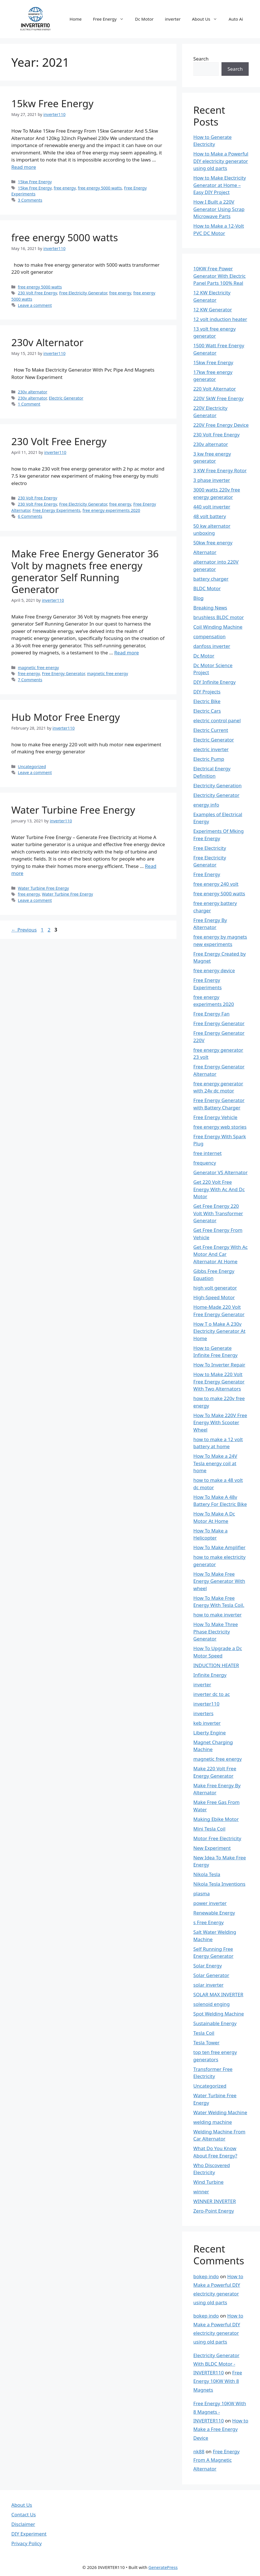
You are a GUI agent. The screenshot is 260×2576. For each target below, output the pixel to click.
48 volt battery (209, 516)
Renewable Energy (214, 1912)
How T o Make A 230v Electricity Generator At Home (219, 1331)
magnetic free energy (38, 667)
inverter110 (206, 1703)
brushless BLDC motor (218, 617)
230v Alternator (47, 342)
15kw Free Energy (52, 103)
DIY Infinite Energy (214, 682)
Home (76, 19)
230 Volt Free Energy (37, 293)
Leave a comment (35, 305)
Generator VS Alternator (220, 1172)
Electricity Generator (216, 795)
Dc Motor (144, 19)
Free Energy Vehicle (215, 1117)
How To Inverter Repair (219, 1364)
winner (201, 2191)
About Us (207, 18)
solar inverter (208, 1985)
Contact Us (23, 2514)
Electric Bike (207, 701)
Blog (198, 598)
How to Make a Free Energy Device (220, 2429)
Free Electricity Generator (83, 293)
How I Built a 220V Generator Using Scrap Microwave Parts (219, 209)
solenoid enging (211, 2004)
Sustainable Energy (214, 2023)
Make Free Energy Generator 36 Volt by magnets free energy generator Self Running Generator (85, 571)
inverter (173, 19)
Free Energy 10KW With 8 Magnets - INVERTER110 (219, 2412)
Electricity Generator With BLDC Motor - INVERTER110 (216, 2364)
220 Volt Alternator (214, 388)
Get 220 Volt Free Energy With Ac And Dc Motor (219, 1189)
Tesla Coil (203, 2033)
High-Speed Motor (214, 1297)
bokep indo (206, 2276)
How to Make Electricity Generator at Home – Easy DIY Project (219, 184)
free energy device (214, 970)
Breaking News (210, 607)
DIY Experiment (28, 2533)
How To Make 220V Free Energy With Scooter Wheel (220, 1422)
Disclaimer (23, 2524)
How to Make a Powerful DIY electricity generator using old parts (220, 160)
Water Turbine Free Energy (73, 809)
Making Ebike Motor (216, 1819)
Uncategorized (32, 766)
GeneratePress (163, 2567)
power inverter (210, 1903)
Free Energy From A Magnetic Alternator (216, 2460)
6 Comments (30, 516)
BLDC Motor (207, 588)
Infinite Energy (210, 1675)
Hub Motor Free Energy (65, 717)
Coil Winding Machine (217, 627)
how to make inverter (217, 1614)
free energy (65, 188)
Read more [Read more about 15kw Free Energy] (23, 167)
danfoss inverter (211, 646)
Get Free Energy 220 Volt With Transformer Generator (218, 1213)
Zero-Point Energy (213, 2211)
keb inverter (207, 1723)
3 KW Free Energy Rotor (220, 470)
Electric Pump (208, 759)
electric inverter (211, 749)
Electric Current (210, 730)
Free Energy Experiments (56, 510)
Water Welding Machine (220, 2112)
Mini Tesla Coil (209, 1828)
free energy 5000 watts (100, 188)
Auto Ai (236, 19)
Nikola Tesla (206, 1874)
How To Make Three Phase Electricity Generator (215, 1631)
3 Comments (30, 200)
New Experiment (212, 1848)
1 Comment (29, 404)
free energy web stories (220, 1127)
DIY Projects (207, 691)
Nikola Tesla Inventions (219, 1884)
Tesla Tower (206, 2042)
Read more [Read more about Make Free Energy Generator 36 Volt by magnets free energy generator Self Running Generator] (126, 652)
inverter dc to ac (211, 1694)
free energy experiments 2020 (111, 510)
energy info (206, 804)
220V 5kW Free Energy (218, 398)
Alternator (204, 552)
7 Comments (30, 679)
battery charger (211, 578)
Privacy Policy (26, 2543)
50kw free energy (213, 542)
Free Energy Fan (211, 1013)
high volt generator (215, 1287)
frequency (204, 1162)
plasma (201, 1893)
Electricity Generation (217, 785)
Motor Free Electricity (217, 1838)
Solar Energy (207, 1965)
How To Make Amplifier (219, 1547)
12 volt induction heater (220, 319)
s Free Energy (208, 1922)
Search (201, 58)
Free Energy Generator (63, 673)
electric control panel (217, 720)
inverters (203, 1713)
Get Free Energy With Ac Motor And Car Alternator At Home (220, 1254)
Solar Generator (211, 1975)
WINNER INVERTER (214, 2201)
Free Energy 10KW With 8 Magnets (217, 2381)
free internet (207, 1153)
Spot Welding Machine (218, 2013)
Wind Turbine (208, 2182)
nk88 (198, 2451)
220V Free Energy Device (221, 425)
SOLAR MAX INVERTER (218, 1994)
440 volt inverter (211, 506)
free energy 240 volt (215, 884)
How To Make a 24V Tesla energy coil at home (215, 1463)
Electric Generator (66, 398)
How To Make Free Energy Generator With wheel (219, 1581)
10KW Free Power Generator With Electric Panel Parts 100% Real (219, 275)
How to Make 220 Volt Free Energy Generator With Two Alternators (219, 1381)
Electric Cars (207, 711)
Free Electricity (209, 848)
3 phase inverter (211, 480)
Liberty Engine (209, 1732)
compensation (209, 636)
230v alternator (32, 392)
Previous (24, 929)
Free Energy (111, 18)
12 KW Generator (212, 309)
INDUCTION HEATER (216, 1665)
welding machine (212, 2122)
